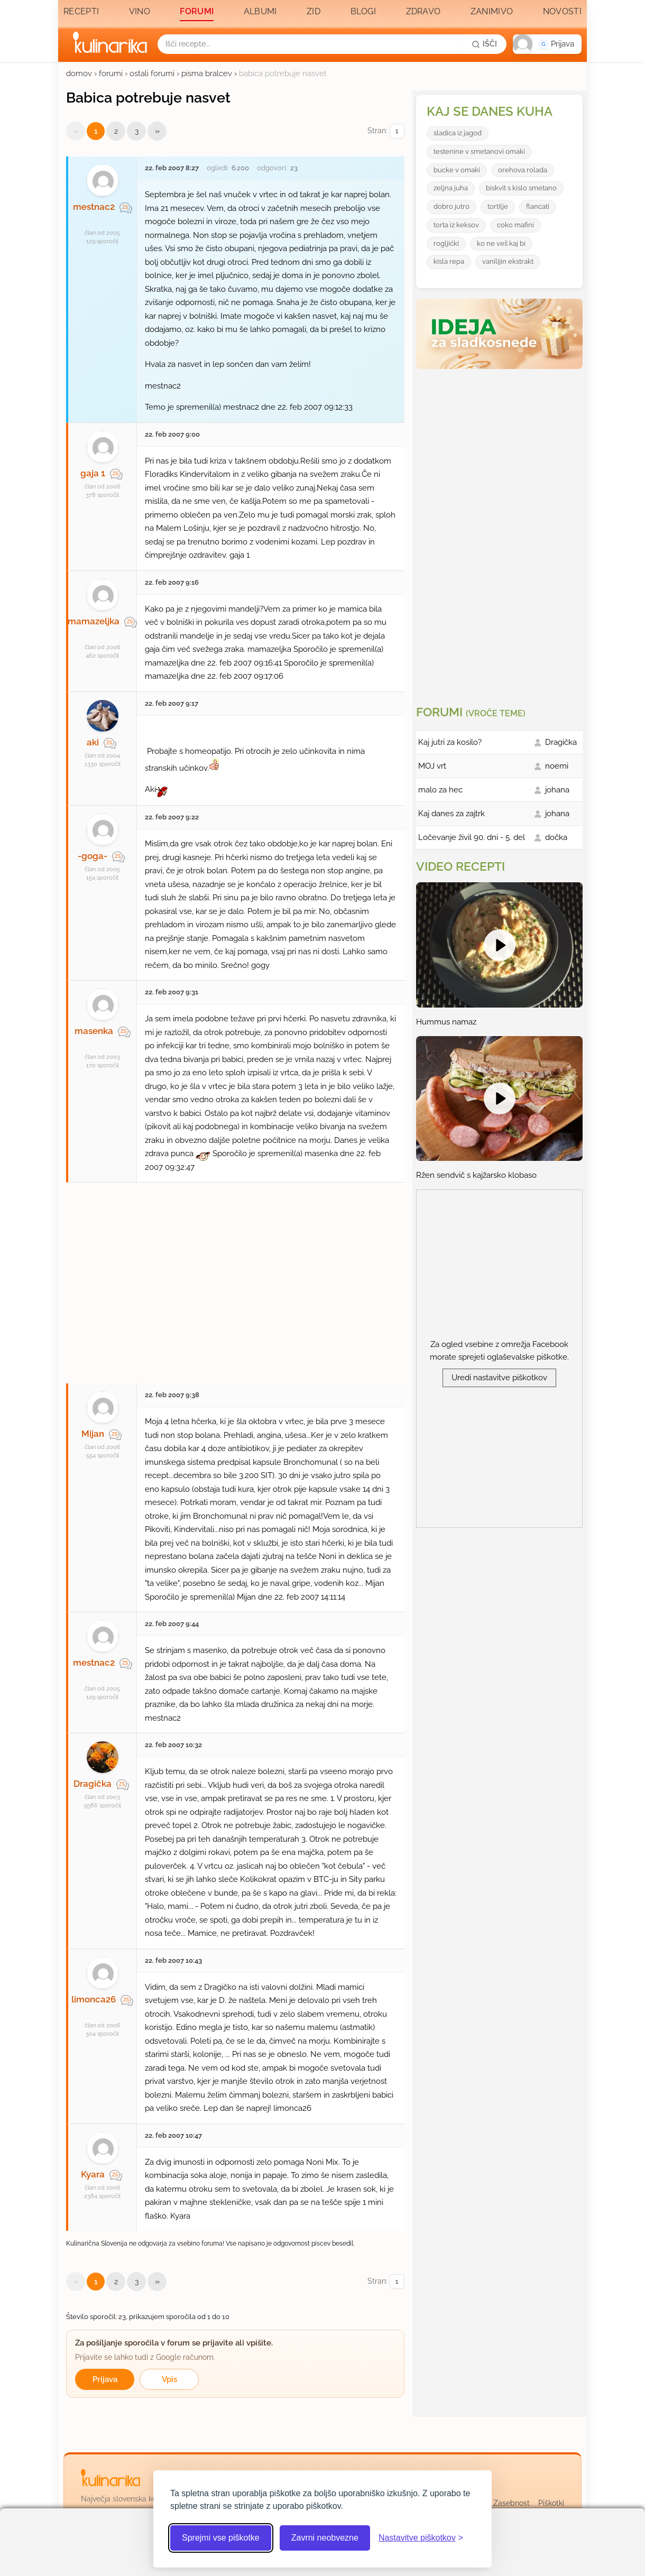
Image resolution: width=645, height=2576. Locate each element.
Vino (139, 11)
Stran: (385, 131)
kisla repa (449, 261)
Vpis (169, 2379)
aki (93, 742)
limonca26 (93, 1999)
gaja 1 (92, 473)
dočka (556, 837)
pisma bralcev (206, 73)
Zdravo (423, 11)
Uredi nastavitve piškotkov (499, 1377)
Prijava (105, 2379)
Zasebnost (511, 2503)
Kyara (93, 2174)
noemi (556, 766)
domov (79, 73)
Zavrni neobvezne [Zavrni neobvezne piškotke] (324, 2537)
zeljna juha (451, 188)
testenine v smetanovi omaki (479, 151)
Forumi (197, 11)
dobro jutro (451, 206)
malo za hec (440, 790)
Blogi (363, 11)
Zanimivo (492, 11)
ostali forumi (152, 73)
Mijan (92, 1433)
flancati (537, 206)
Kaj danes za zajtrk (451, 813)
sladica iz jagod (458, 133)
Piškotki (551, 2503)
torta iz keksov (456, 225)
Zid (313, 11)
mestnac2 (94, 206)
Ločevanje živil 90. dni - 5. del (471, 837)
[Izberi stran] (397, 131)
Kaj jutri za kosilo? (450, 742)
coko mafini (515, 225)
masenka (94, 1031)
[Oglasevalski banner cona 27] (235, 1278)
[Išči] (484, 43)
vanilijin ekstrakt (507, 261)
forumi (111, 73)
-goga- (92, 856)
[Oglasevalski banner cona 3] (500, 532)
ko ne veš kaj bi (501, 243)
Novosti (562, 11)
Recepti (81, 11)
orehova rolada (522, 170)
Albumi (260, 11)
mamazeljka (93, 621)
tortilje (497, 206)
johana (557, 790)
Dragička (92, 1783)
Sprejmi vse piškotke (221, 2537)
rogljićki (446, 243)
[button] (547, 44)
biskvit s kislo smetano (521, 188)
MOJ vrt (432, 766)
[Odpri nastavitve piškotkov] (421, 2538)
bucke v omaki (457, 170)
